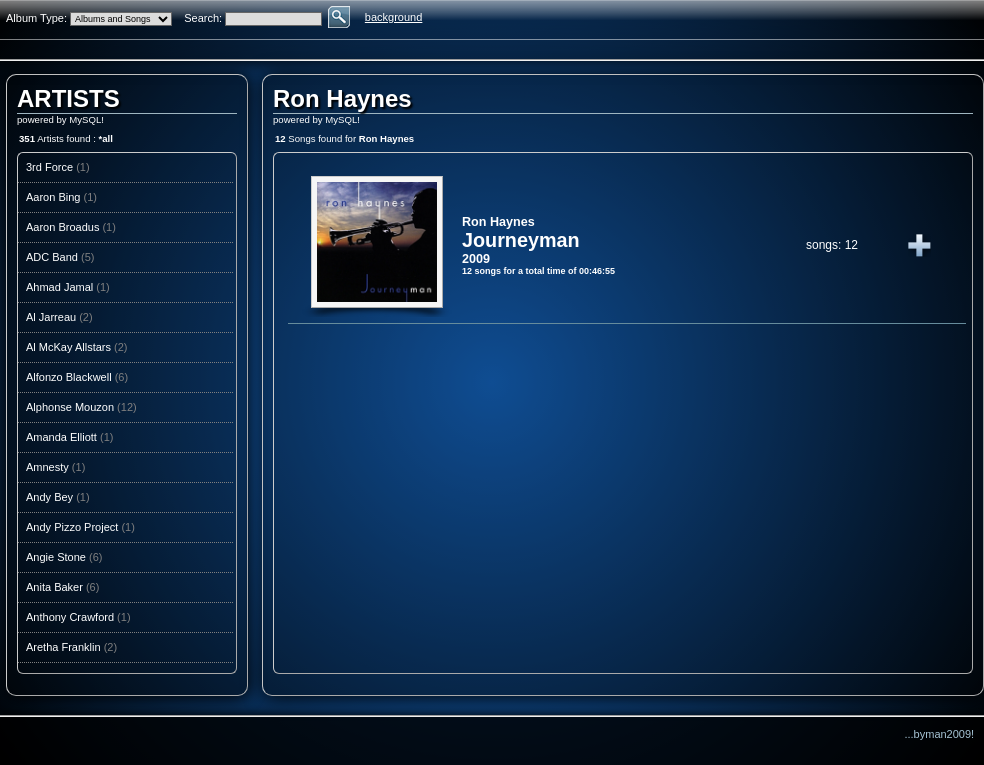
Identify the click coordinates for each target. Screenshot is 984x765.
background (394, 17)
